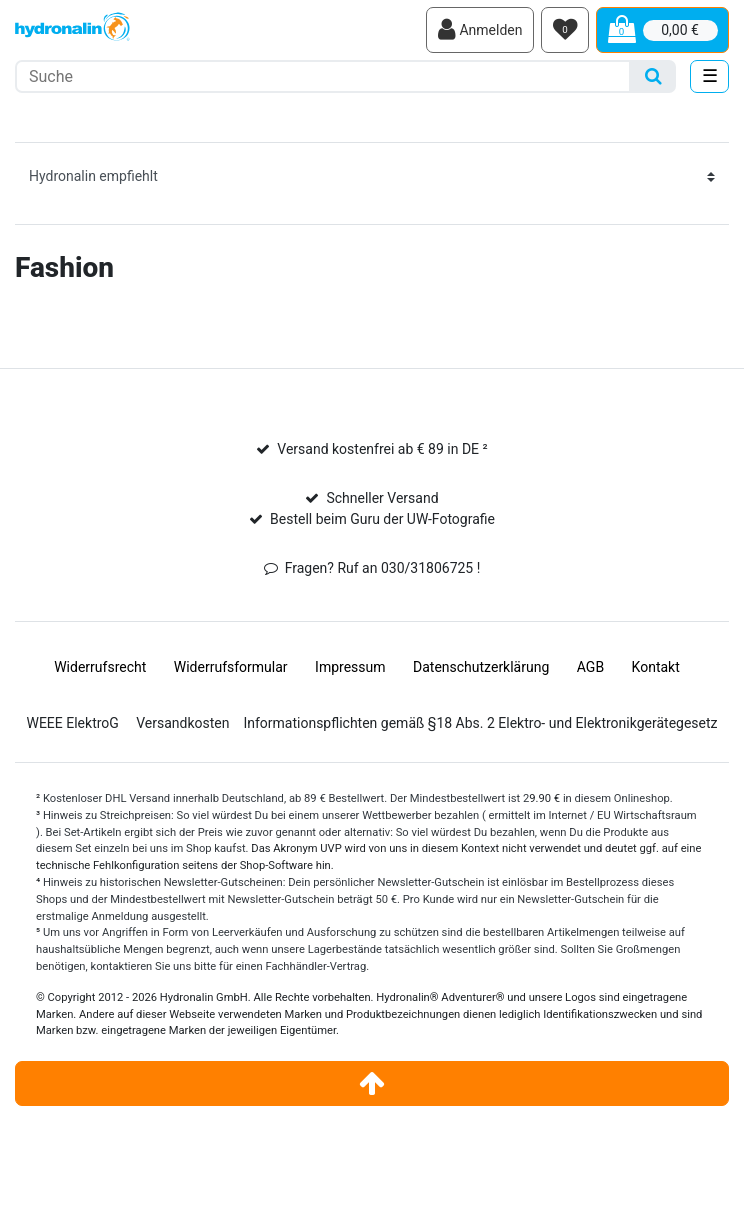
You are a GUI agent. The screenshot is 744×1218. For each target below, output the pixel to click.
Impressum (350, 667)
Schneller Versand (382, 498)
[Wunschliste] (565, 30)
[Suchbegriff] (323, 76)
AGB (590, 667)
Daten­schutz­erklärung (481, 667)
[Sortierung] (372, 176)
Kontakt (656, 667)
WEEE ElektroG (72, 723)
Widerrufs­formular (231, 667)
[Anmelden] (480, 30)
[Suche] (653, 76)
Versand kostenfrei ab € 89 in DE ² (382, 449)
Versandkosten (182, 723)
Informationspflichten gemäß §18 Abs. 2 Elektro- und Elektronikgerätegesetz (480, 723)
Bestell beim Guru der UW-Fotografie (382, 519)
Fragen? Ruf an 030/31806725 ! (383, 568)
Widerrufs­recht (100, 667)
